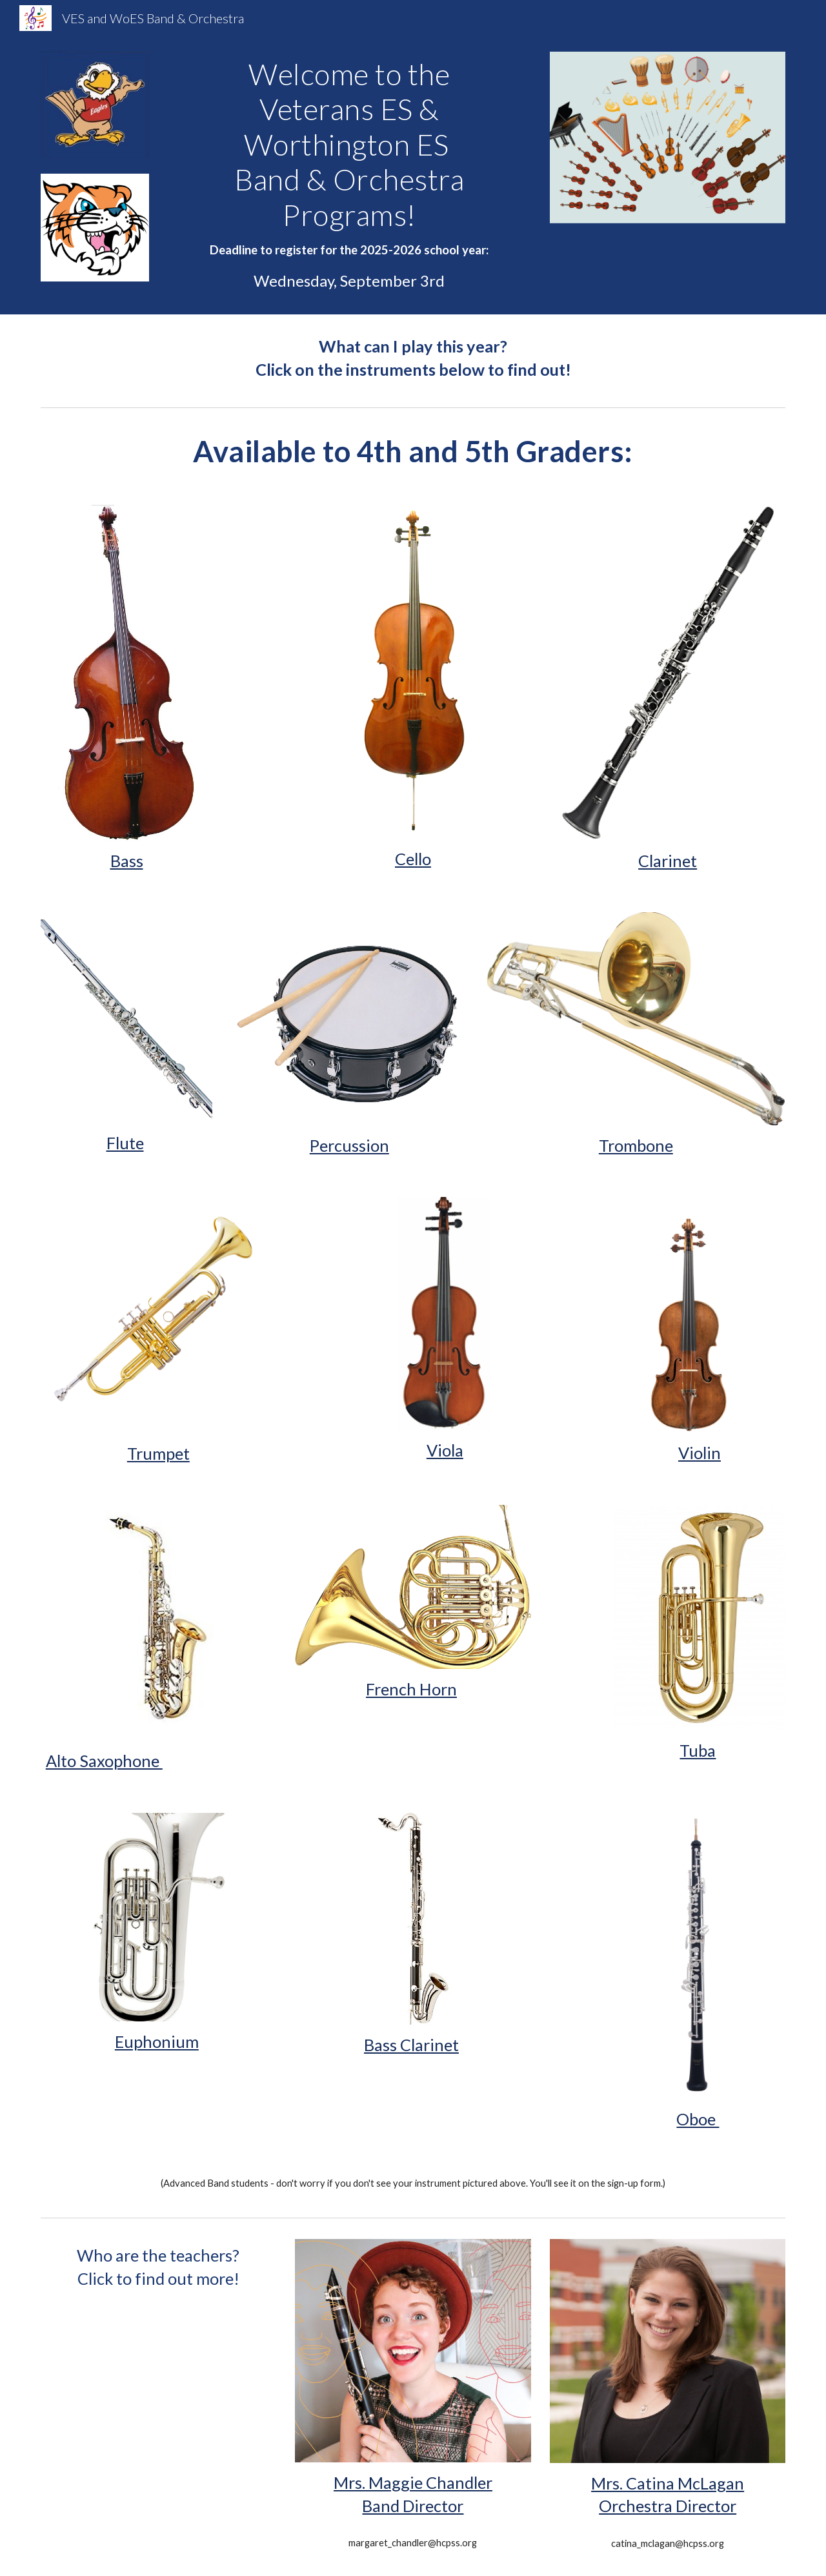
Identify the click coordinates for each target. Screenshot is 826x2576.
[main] (349, 175)
